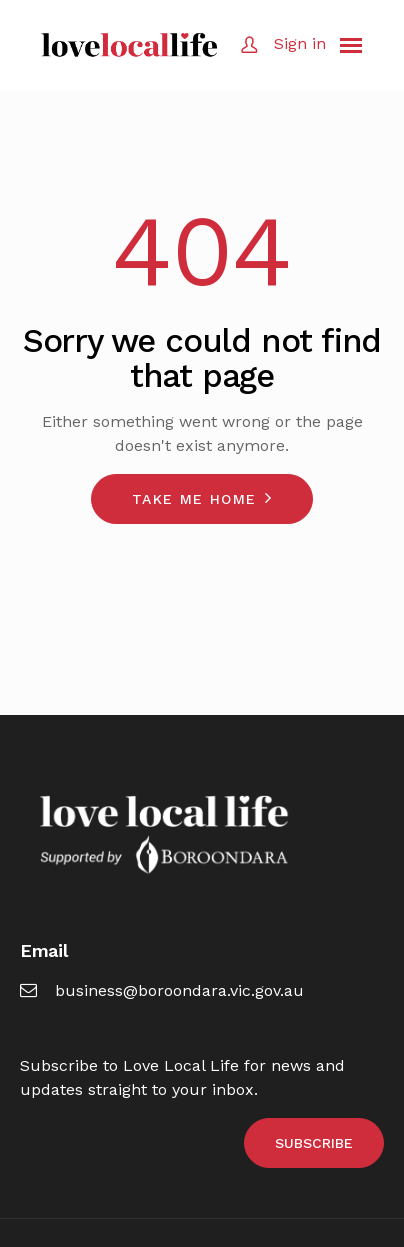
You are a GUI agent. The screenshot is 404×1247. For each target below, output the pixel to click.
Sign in (300, 43)
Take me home (194, 499)
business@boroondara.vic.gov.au (162, 990)
